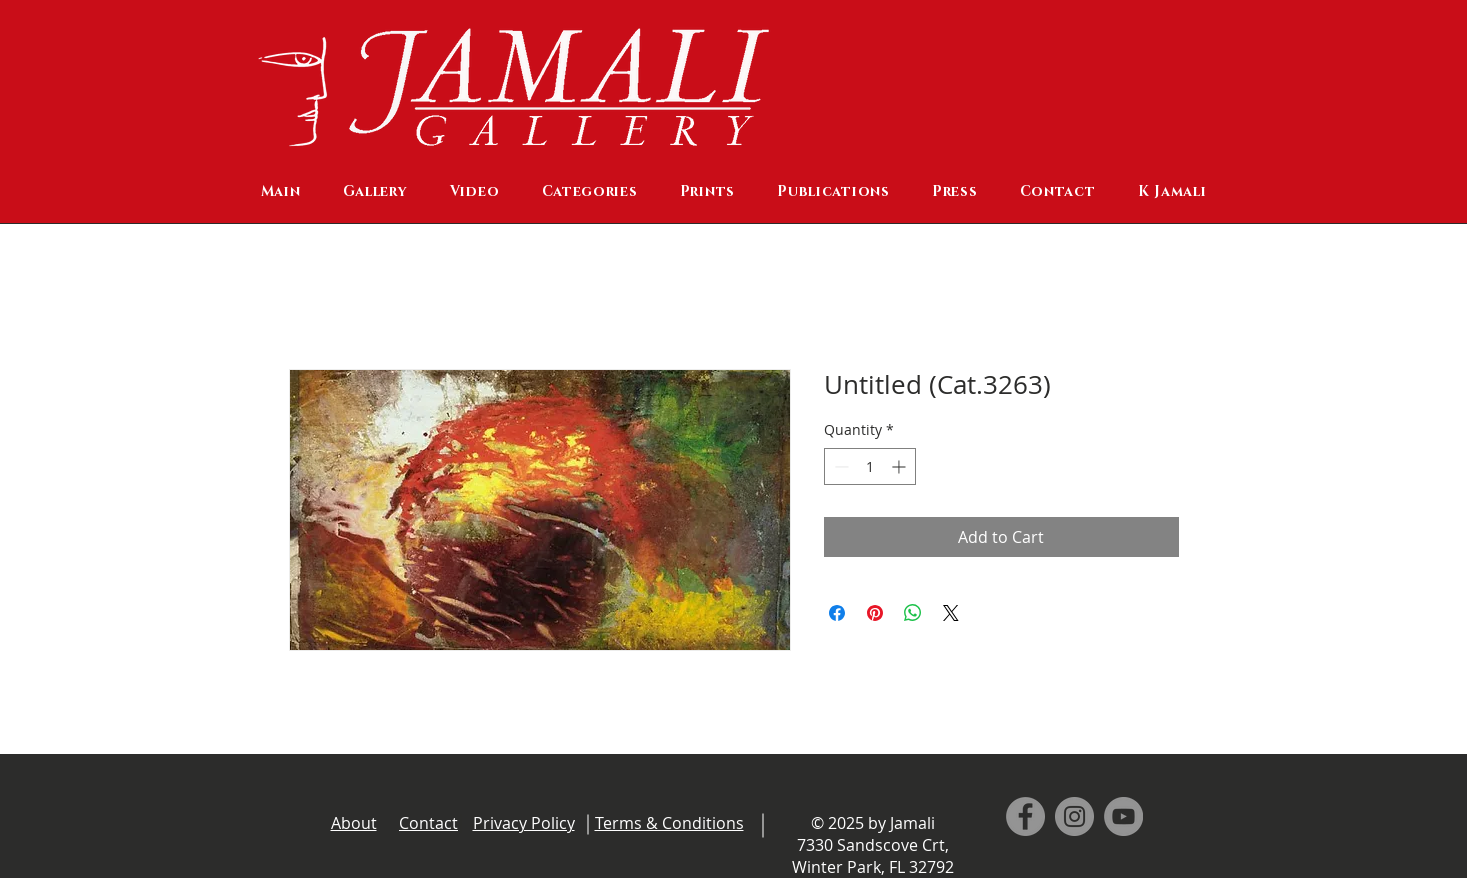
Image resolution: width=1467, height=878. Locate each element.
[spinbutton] (870, 466)
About (354, 823)
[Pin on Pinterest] (875, 613)
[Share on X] (951, 613)
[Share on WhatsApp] (913, 613)
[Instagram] (1074, 816)
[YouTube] (1123, 816)
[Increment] (900, 466)
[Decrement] (839, 466)
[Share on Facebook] (837, 613)
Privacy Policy (524, 823)
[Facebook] (1025, 816)
